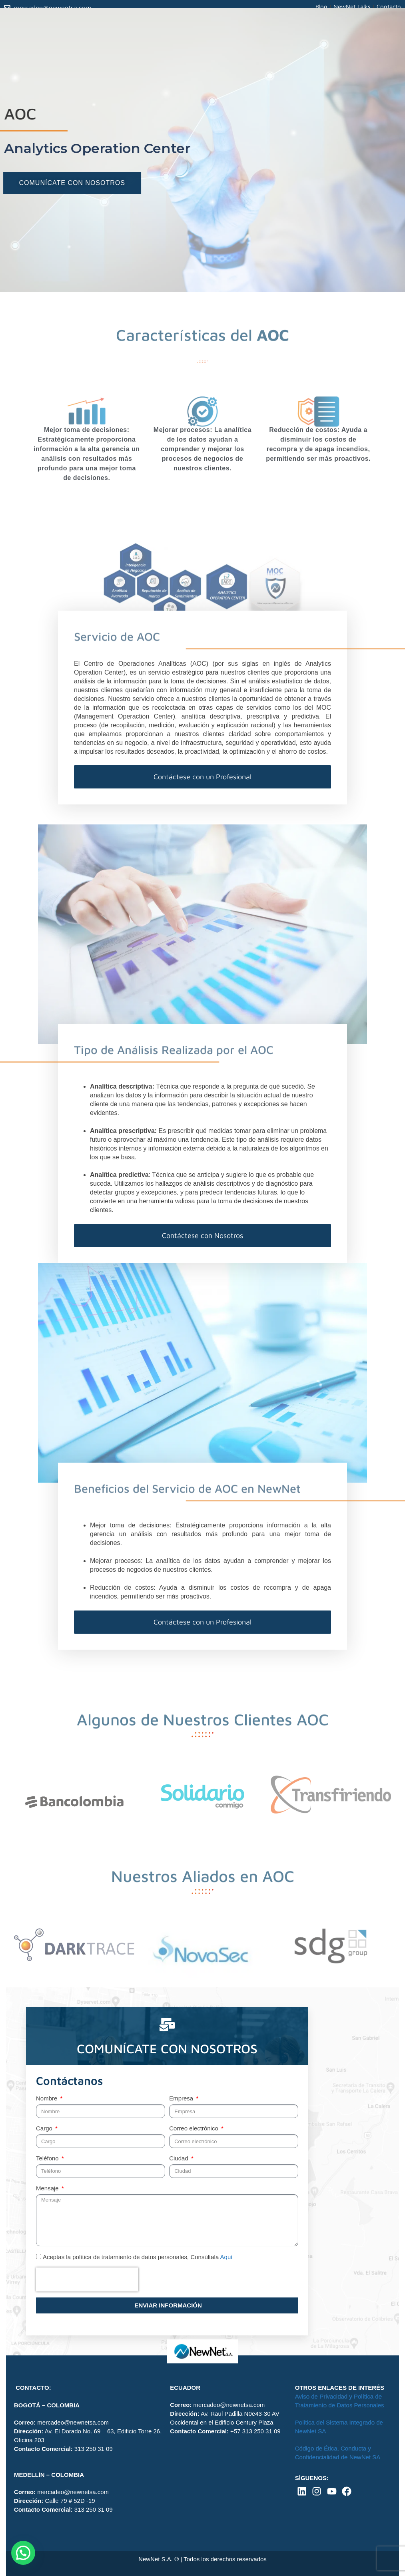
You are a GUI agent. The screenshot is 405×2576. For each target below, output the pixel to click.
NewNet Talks (352, 6)
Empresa (182, 2098)
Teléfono (48, 2158)
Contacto (389, 6)
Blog (321, 6)
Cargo (45, 2128)
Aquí (226, 2257)
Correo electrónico (194, 2128)
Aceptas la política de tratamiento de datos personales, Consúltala (137, 2257)
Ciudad (179, 2158)
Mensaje (48, 2188)
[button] (23, 2553)
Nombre (47, 2098)
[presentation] (87, 2279)
